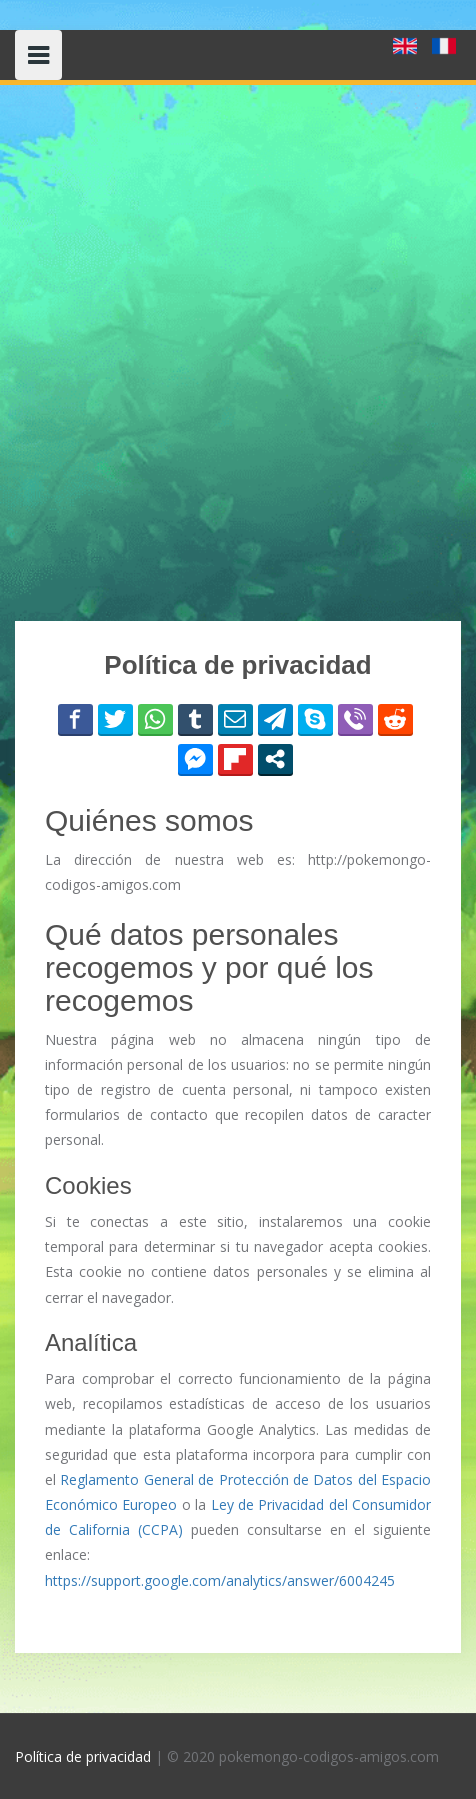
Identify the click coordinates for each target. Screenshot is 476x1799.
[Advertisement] (238, 353)
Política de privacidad (83, 1756)
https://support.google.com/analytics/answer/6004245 (220, 1580)
